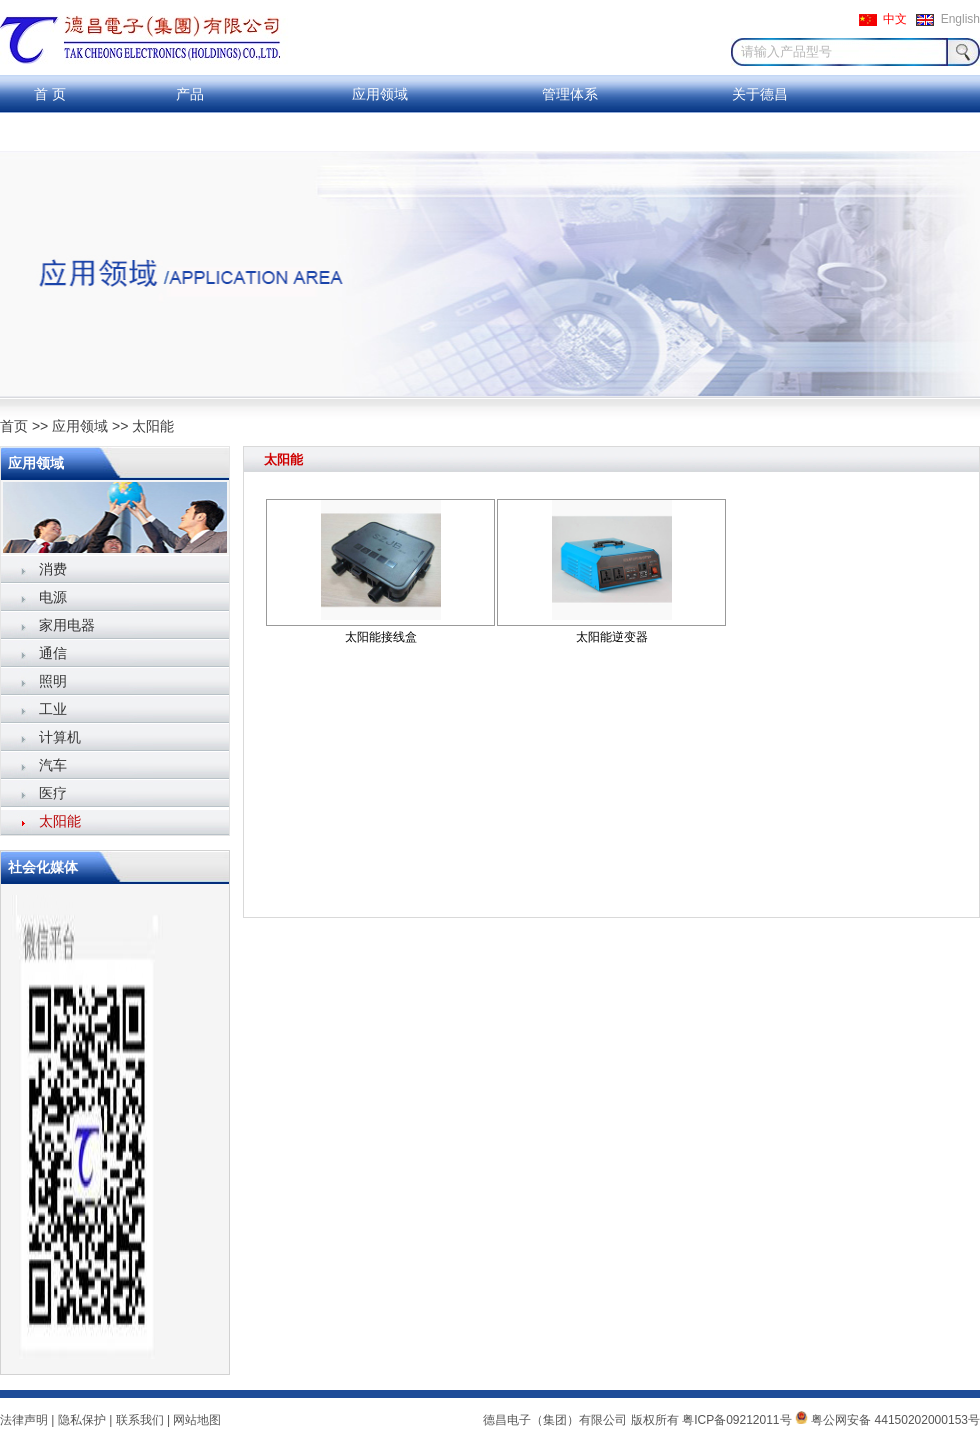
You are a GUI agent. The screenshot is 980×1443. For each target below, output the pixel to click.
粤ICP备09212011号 (736, 1420)
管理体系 (570, 94)
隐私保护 (82, 1420)
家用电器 (67, 625)
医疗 (53, 793)
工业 (53, 709)
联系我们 (50, 132)
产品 (190, 94)
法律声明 (24, 1420)
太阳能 (153, 426)
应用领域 (380, 94)
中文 (895, 19)
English (960, 19)
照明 (53, 681)
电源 (53, 597)
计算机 (60, 737)
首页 (14, 426)
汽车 (53, 765)
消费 (53, 569)
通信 (53, 653)
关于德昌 (760, 94)
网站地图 (197, 1420)
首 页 (50, 94)
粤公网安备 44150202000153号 (887, 1420)
